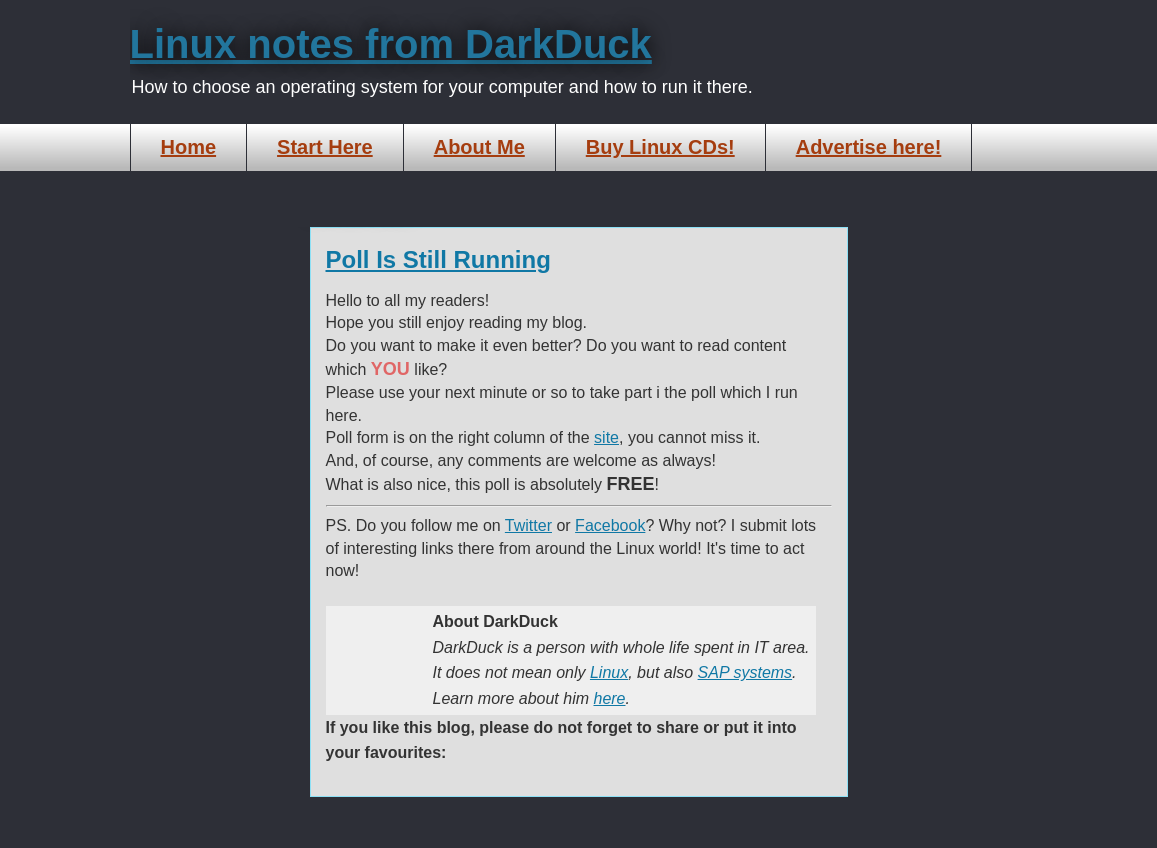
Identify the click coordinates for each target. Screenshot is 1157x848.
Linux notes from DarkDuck (391, 44)
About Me (479, 147)
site (606, 437)
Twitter (528, 525)
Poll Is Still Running (438, 259)
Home (189, 147)
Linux (609, 672)
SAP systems (745, 672)
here (609, 698)
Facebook (610, 525)
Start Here (325, 147)
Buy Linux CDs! (660, 147)
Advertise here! (869, 147)
